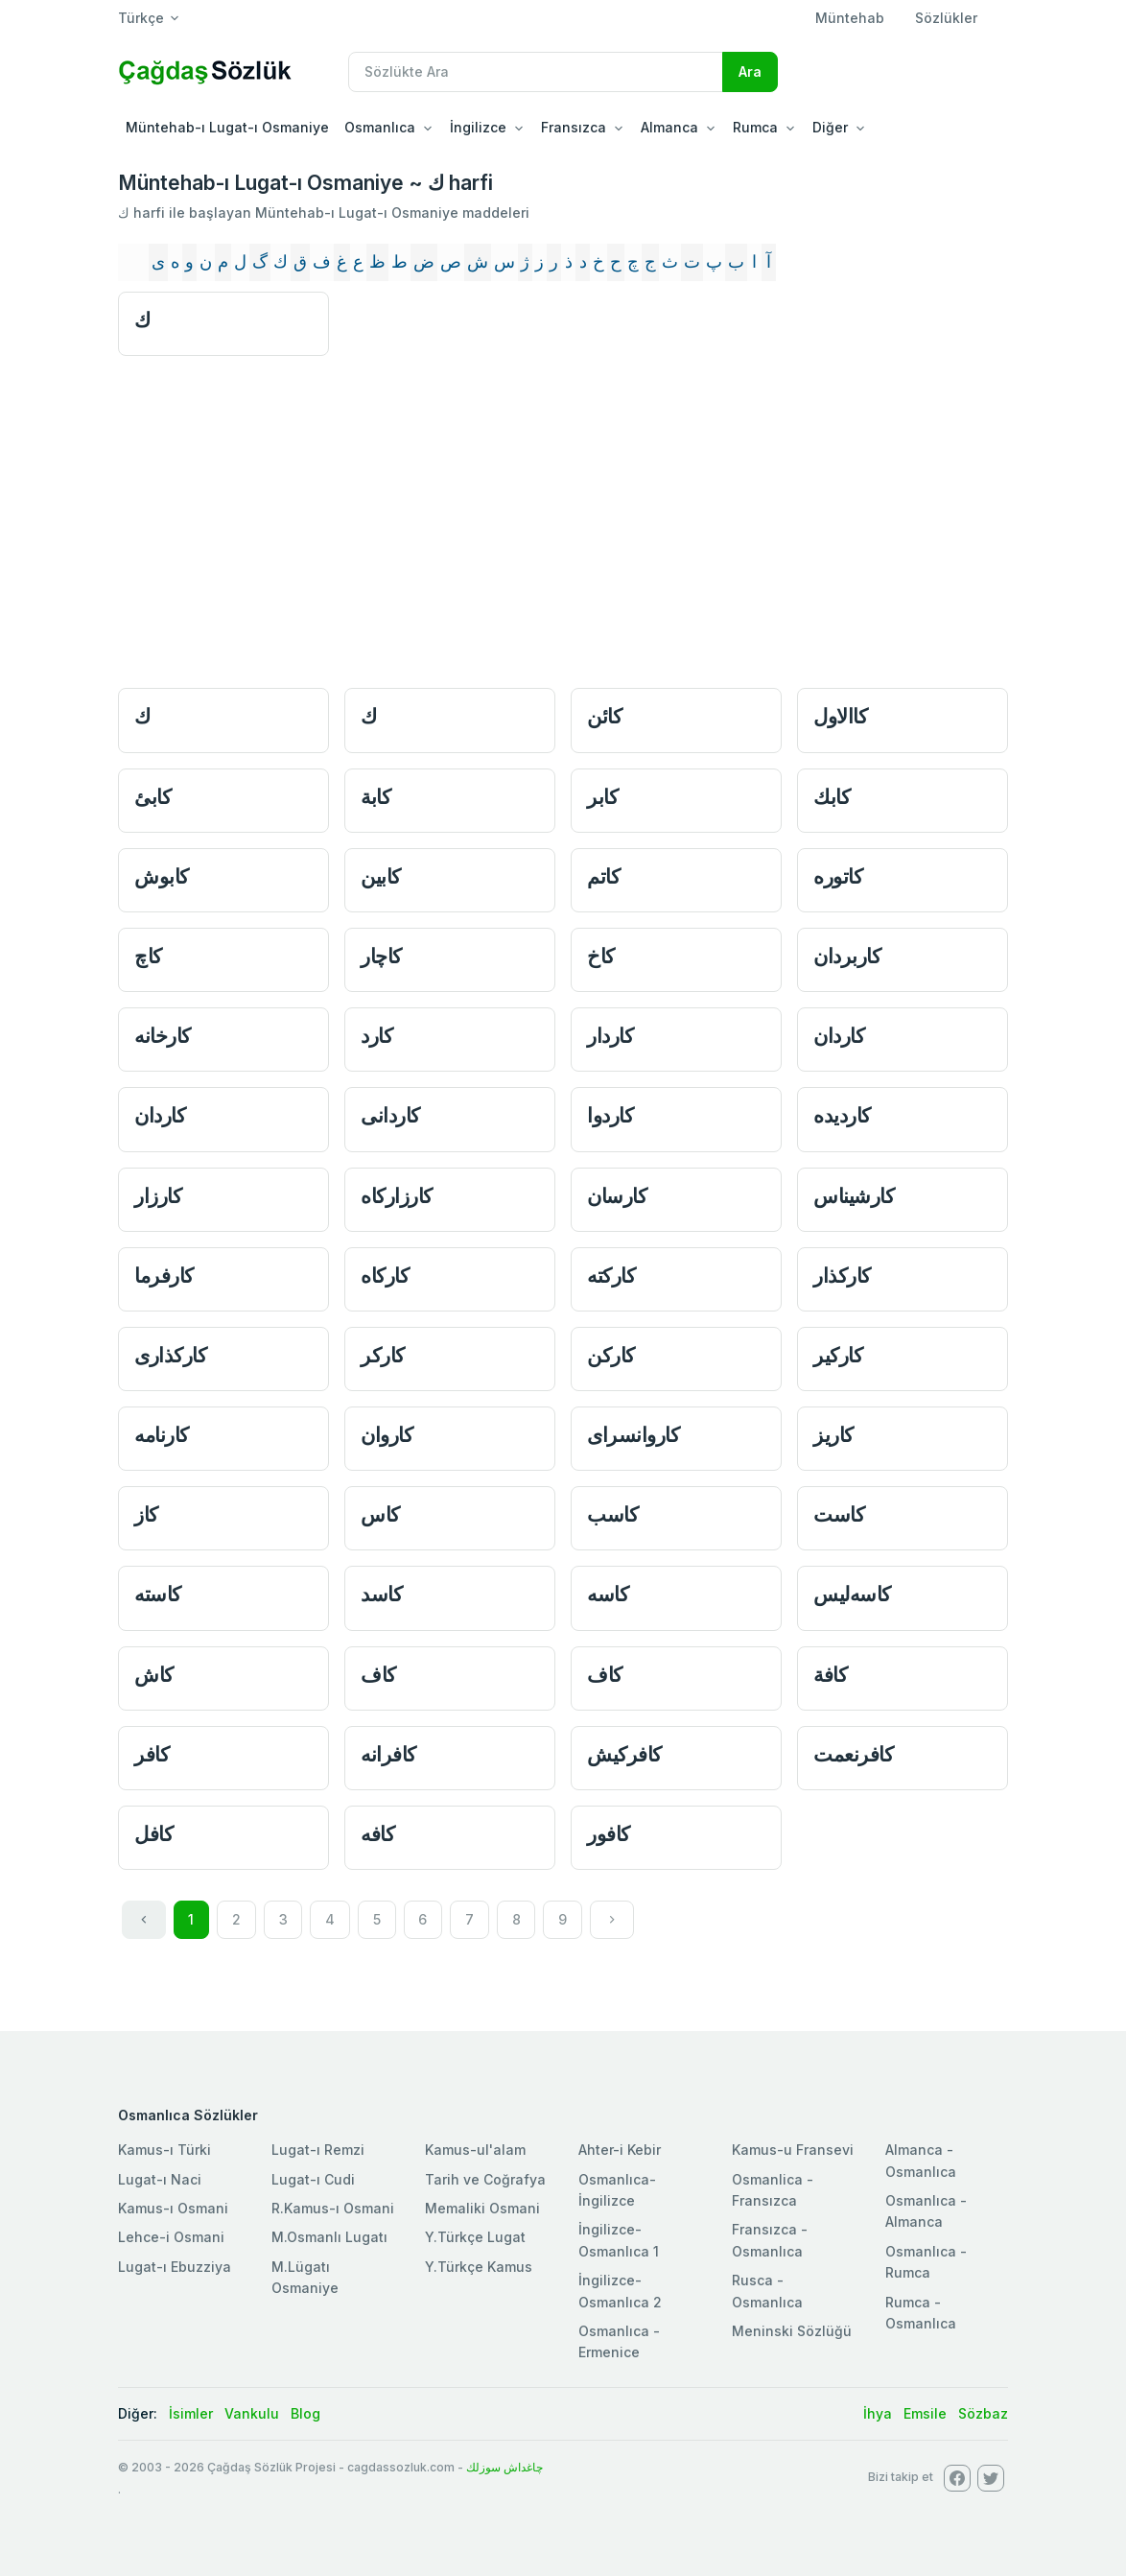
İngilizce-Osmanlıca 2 (620, 2290)
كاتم (603, 876)
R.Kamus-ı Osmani (332, 2208)
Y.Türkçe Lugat (475, 2237)
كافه (377, 1834)
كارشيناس (853, 1196)
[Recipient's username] (535, 72)
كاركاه (385, 1276)
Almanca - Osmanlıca (920, 2160)
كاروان (386, 1435)
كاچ (148, 956)
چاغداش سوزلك (504, 2467)
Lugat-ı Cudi (313, 2179)
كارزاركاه (397, 1196)
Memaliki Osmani (482, 2208)
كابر (602, 797)
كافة (830, 1675)
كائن (604, 716)
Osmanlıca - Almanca (926, 2211)
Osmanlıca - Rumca (926, 2262)
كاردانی (390, 1115)
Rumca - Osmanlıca (920, 2312)
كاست (838, 1514)
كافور (608, 1834)
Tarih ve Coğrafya (485, 2179)
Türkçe (141, 18)
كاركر (383, 1355)
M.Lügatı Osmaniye (305, 2277)
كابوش (161, 876)
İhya (877, 2413)
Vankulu (251, 2413)
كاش (154, 1675)
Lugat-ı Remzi (317, 2149)
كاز (146, 1514)
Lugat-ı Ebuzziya (174, 2266)
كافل (153, 1834)
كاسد (381, 1594)
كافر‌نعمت (853, 1754)
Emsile (925, 2413)
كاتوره (837, 876)
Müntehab (849, 18)
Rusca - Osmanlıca (767, 2290)
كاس (380, 1514)
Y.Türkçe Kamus (478, 2266)
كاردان (838, 1036)
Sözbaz (983, 2413)
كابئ (152, 797)
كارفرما (164, 1276)
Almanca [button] (669, 127)
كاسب (612, 1514)
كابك (831, 797)
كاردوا (610, 1115)
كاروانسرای (633, 1435)
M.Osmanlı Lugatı (329, 2237)
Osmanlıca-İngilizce (617, 2190)
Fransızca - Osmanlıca (770, 2239)
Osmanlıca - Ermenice (619, 2341)
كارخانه (162, 1036)
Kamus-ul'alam (475, 2149)
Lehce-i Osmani (171, 2237)
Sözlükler (946, 18)
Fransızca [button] (573, 127)
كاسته (157, 1594)
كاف (378, 1675)
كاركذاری (170, 1355)
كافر (151, 1754)
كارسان (616, 1196)
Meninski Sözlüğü (792, 2331)
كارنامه (161, 1435)
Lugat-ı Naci (159, 2179)
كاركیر (837, 1355)
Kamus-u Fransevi (793, 2149)
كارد (376, 1036)
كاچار (381, 956)
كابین (381, 876)
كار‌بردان (846, 956)
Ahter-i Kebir (619, 2149)
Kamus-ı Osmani (173, 2208)
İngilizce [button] (478, 127)
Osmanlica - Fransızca (772, 2190)
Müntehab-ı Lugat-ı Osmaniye (227, 127)
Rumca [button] (755, 127)
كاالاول (840, 716)
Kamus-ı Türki (164, 2149)
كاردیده (842, 1115)
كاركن (611, 1355)
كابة (375, 797)
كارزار (157, 1196)
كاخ (601, 956)
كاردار (610, 1036)
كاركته (611, 1276)
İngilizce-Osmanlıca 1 (618, 2239)
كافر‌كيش (624, 1754)
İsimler (191, 2413)
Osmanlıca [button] (379, 127)
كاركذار (842, 1276)
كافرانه (388, 1754)
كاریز (833, 1435)
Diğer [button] (830, 127)
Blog (305, 2413)
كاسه (607, 1594)
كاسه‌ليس (852, 1594)
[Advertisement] (563, 528)
